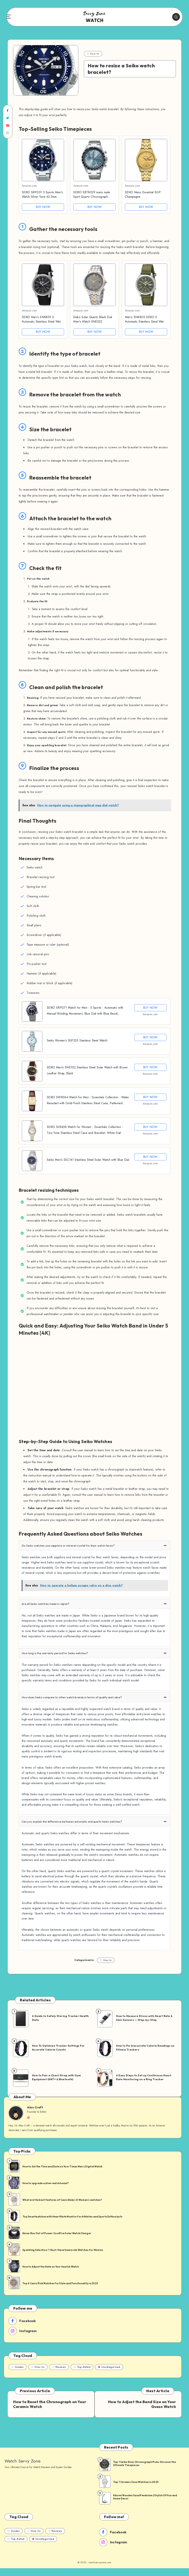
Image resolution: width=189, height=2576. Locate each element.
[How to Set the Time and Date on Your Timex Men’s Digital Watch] (14, 2181)
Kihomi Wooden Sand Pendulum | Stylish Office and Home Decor (145, 2504)
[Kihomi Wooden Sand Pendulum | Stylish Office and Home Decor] (104, 2506)
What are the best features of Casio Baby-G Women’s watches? (62, 2215)
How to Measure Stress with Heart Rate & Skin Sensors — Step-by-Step (147, 2033)
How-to (93, 61)
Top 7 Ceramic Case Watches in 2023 (136, 2489)
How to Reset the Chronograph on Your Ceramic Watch (45, 2419)
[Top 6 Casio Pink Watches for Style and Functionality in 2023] (14, 2298)
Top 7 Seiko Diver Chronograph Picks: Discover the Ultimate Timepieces (144, 2471)
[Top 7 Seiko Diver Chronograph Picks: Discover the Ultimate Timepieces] (104, 2472)
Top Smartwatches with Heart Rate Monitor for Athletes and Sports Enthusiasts (72, 2231)
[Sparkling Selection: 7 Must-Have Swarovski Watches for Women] (14, 2265)
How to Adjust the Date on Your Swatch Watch (50, 2281)
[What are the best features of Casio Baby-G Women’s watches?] (14, 2214)
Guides (17, 2382)
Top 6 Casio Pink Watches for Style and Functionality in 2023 (60, 2298)
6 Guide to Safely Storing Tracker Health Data (61, 2033)
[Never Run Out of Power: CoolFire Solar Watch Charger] (14, 2248)
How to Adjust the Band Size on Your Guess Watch (142, 2419)
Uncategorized (109, 2382)
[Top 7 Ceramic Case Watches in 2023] (104, 2489)
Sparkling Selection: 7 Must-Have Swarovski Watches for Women (62, 2265)
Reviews (59, 2382)
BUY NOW (43, 222)
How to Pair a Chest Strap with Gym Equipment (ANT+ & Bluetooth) (63, 2092)
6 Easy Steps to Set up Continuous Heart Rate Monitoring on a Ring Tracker (146, 2092)
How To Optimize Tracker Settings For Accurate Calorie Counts (62, 2062)
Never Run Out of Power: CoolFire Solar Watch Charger (56, 2248)
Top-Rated (82, 2382)
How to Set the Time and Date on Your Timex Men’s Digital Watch (62, 2181)
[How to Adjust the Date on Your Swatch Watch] (14, 2281)
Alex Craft (35, 2122)
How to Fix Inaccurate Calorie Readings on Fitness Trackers (142, 2062)
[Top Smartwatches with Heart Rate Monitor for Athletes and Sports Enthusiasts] (14, 2231)
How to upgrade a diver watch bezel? (45, 2198)
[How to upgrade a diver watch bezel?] (14, 2198)
